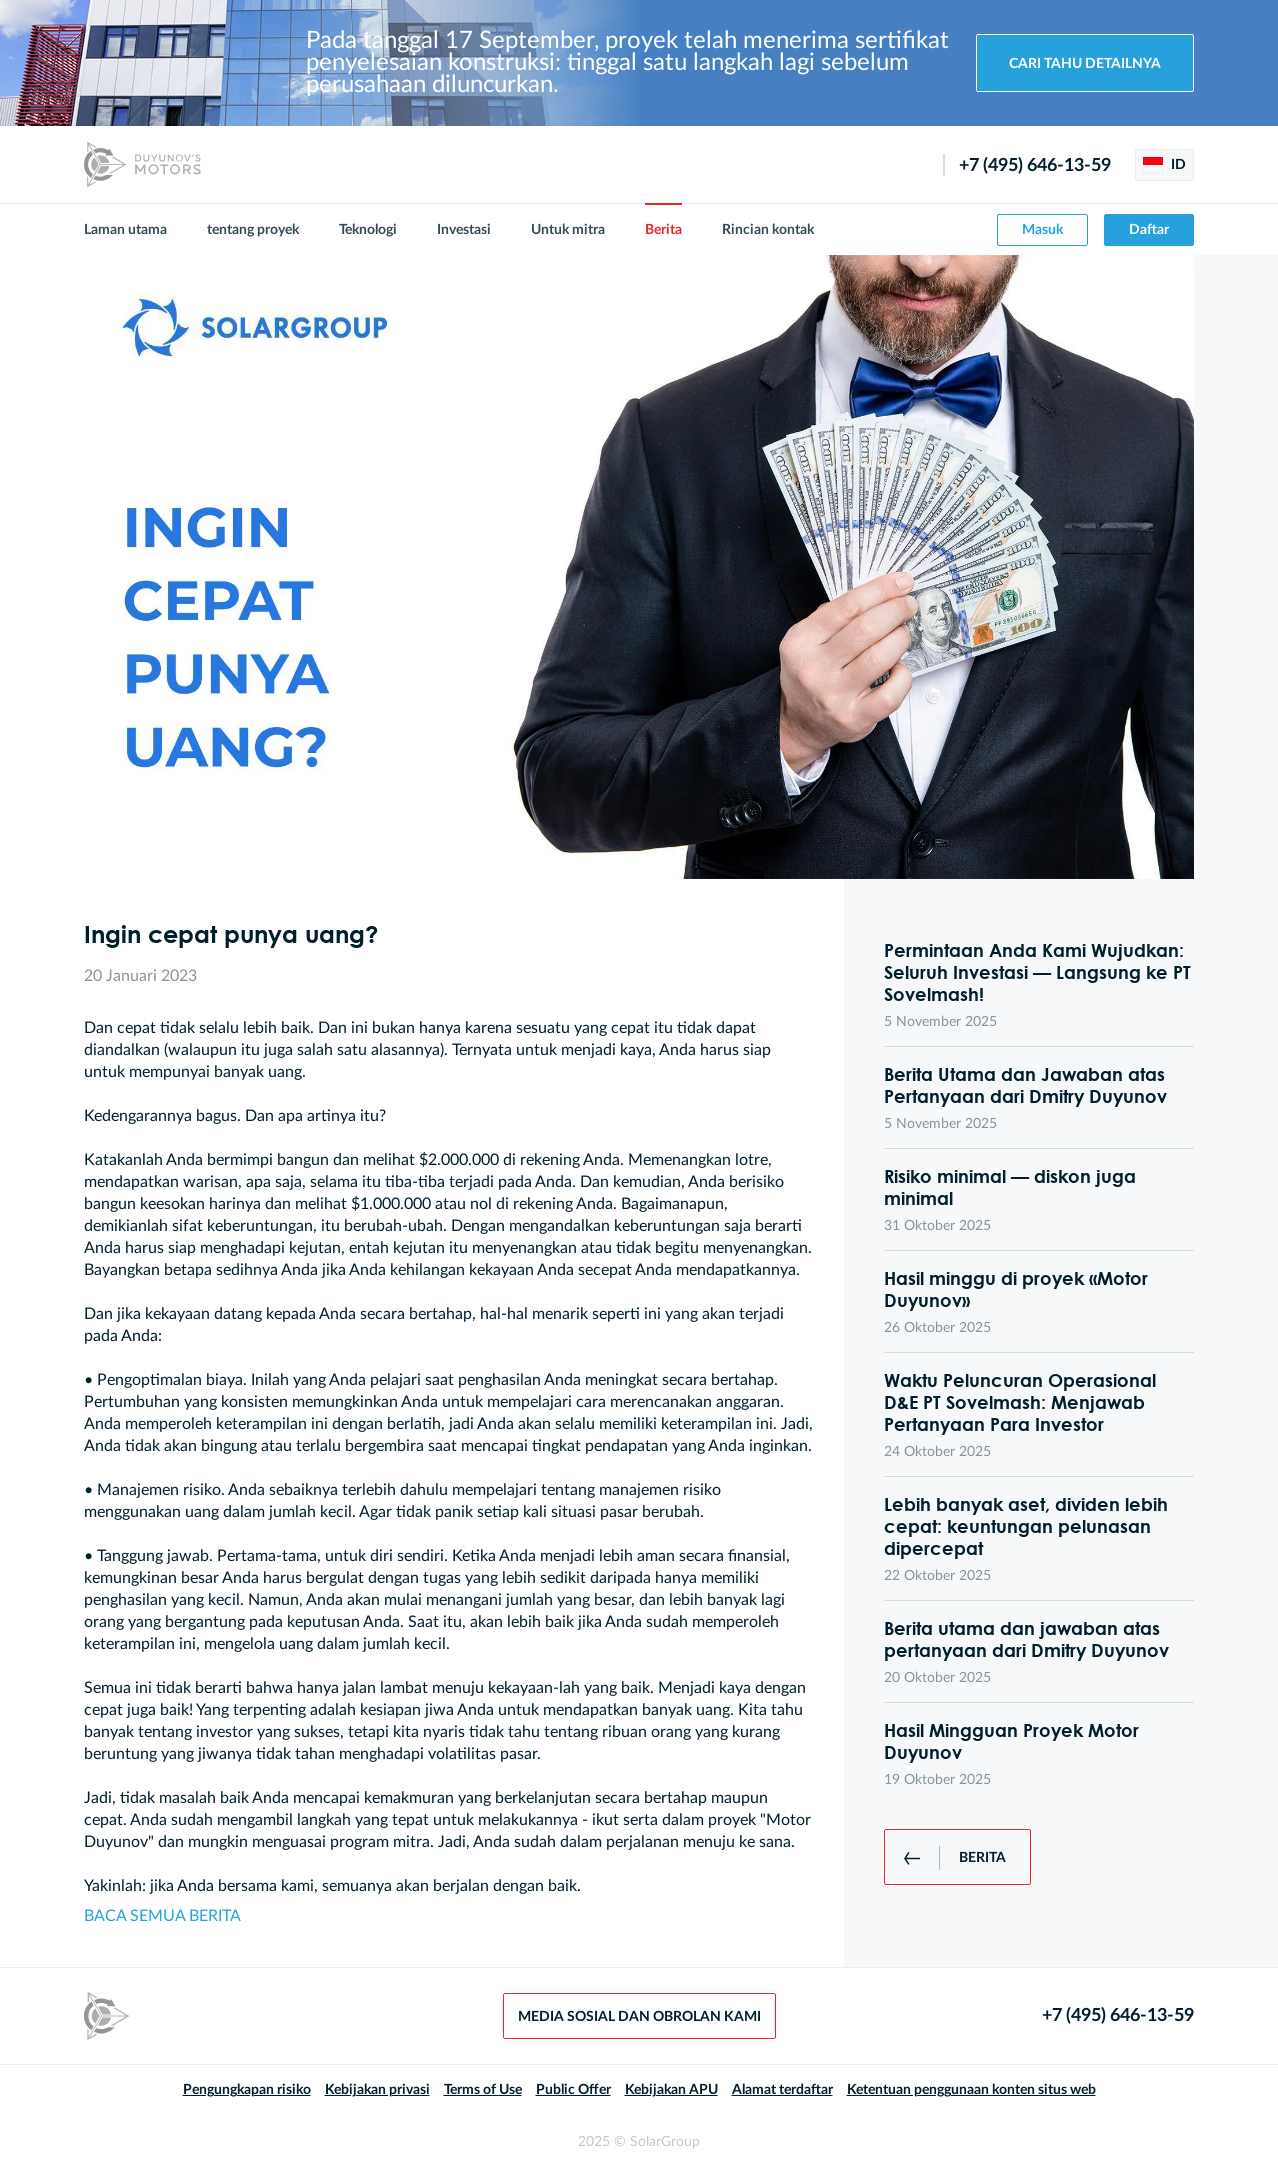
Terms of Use (483, 2090)
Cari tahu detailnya (1085, 64)
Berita (663, 230)
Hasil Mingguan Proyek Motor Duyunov (1011, 1741)
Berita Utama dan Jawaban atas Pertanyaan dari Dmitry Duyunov (1025, 1085)
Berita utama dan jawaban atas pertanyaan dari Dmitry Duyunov (1026, 1639)
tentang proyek (253, 230)
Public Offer (573, 2090)
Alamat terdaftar (782, 2090)
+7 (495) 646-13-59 (1035, 166)
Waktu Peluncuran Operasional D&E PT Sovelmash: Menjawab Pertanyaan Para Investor (1020, 1402)
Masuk (1042, 230)
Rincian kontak (768, 230)
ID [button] (1164, 165)
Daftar (1149, 230)
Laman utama (125, 230)
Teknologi (368, 230)
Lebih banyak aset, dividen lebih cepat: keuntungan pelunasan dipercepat (1026, 1526)
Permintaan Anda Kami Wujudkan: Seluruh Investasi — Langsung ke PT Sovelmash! (1037, 972)
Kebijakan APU (671, 2090)
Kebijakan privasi (377, 2090)
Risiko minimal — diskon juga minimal (1010, 1187)
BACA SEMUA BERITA (162, 1916)
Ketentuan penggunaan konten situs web (971, 2090)
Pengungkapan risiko (247, 2090)
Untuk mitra (568, 230)
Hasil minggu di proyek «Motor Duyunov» (1016, 1289)
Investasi (464, 230)
